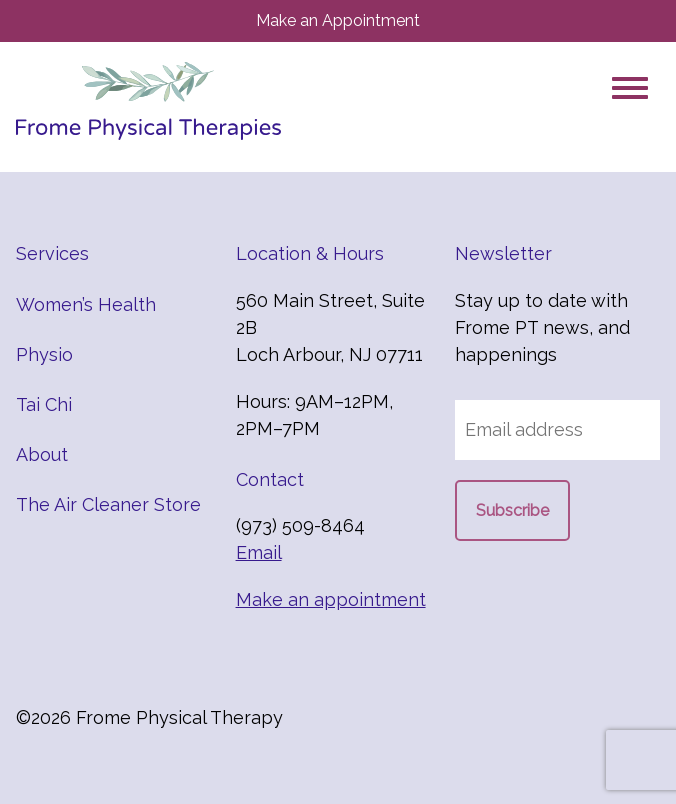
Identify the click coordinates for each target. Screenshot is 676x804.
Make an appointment (331, 599)
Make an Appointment (338, 20)
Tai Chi (44, 404)
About (42, 454)
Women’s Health (86, 304)
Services (52, 253)
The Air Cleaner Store (108, 504)
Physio (44, 354)
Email (259, 552)
